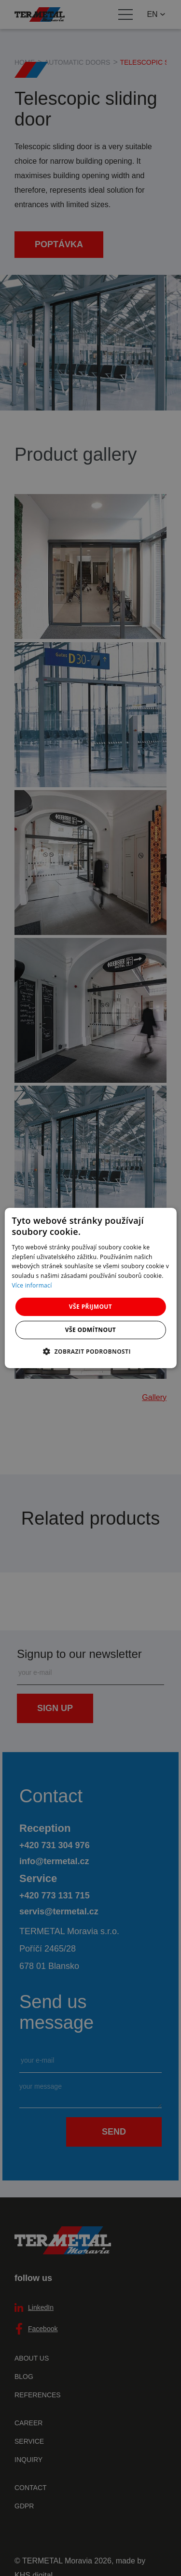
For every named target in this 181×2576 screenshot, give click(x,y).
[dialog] (90, 1288)
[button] (90, 1351)
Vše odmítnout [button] (90, 1330)
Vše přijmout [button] (90, 1306)
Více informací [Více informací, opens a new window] (32, 1285)
